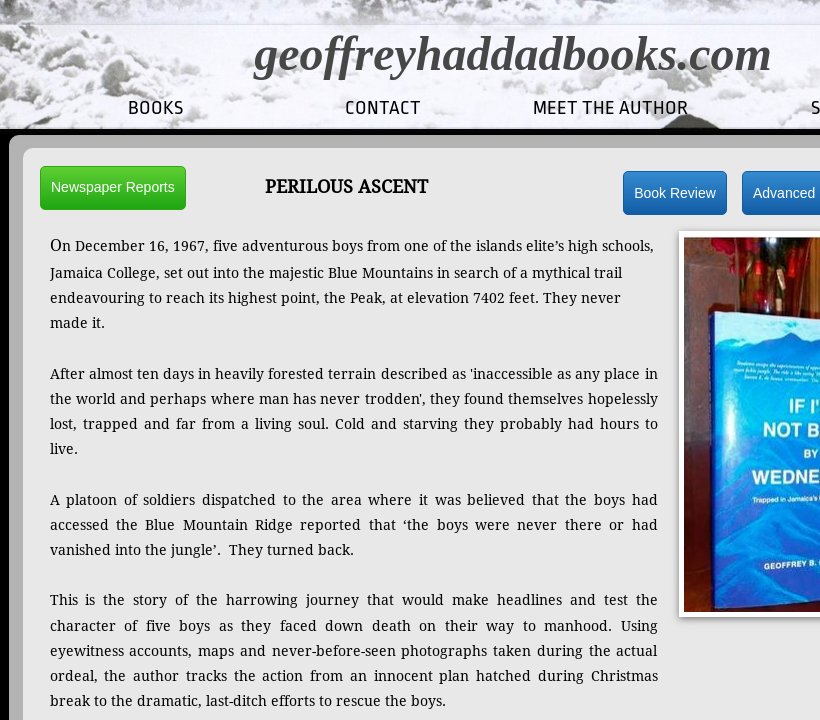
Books (155, 108)
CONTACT (383, 108)
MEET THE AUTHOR (610, 108)
